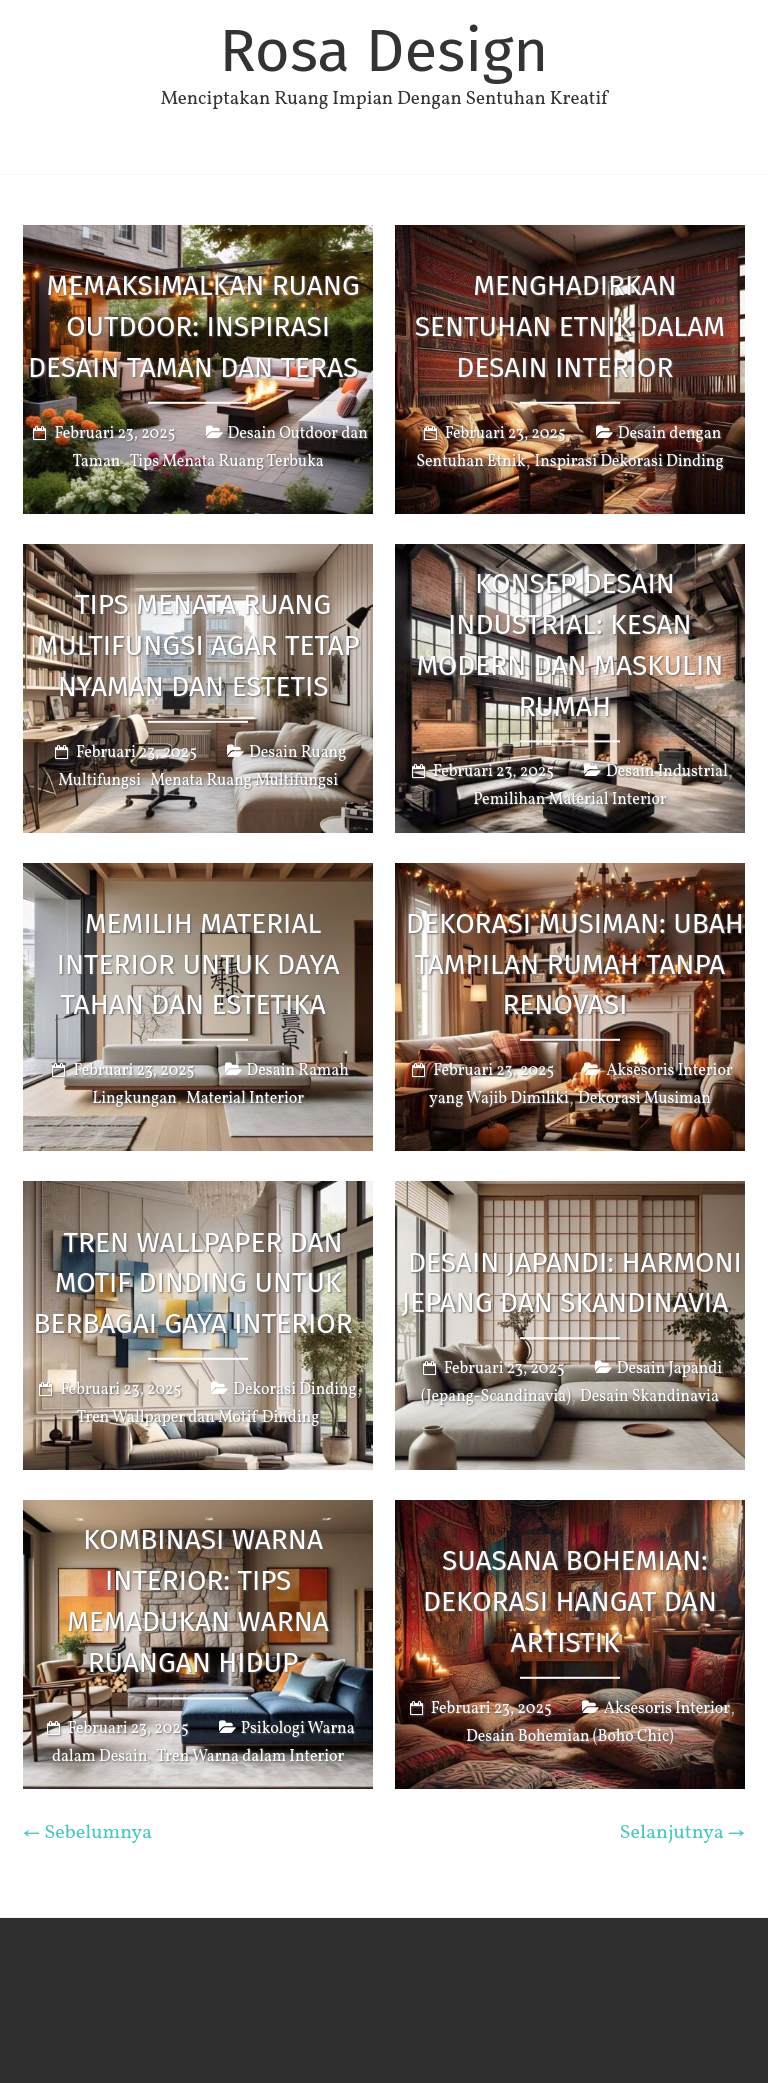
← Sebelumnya (87, 1833)
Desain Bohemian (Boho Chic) (570, 1737)
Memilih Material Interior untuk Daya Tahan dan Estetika (198, 964)
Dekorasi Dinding (294, 1390)
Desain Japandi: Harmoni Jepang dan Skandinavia (572, 1283)
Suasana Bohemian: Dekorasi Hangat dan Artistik (570, 1601)
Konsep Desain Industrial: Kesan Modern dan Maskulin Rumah (569, 645)
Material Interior (245, 1099)
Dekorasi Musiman (644, 1099)
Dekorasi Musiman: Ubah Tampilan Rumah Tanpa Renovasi (575, 964)
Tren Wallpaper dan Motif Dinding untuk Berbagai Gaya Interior (193, 1282)
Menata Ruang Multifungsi (244, 780)
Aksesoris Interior (667, 1709)
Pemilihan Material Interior (570, 801)
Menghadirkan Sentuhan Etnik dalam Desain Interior (570, 326)
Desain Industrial (667, 773)
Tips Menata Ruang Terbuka (227, 462)
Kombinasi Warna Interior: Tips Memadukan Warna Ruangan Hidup (198, 1601)
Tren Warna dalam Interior (251, 1757)
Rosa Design (383, 51)
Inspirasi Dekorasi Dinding (629, 462)
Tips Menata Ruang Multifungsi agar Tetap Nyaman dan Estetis (197, 645)
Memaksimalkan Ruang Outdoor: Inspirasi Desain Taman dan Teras (194, 326)
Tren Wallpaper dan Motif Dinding (198, 1418)
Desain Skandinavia (649, 1397)
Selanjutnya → (681, 1833)
